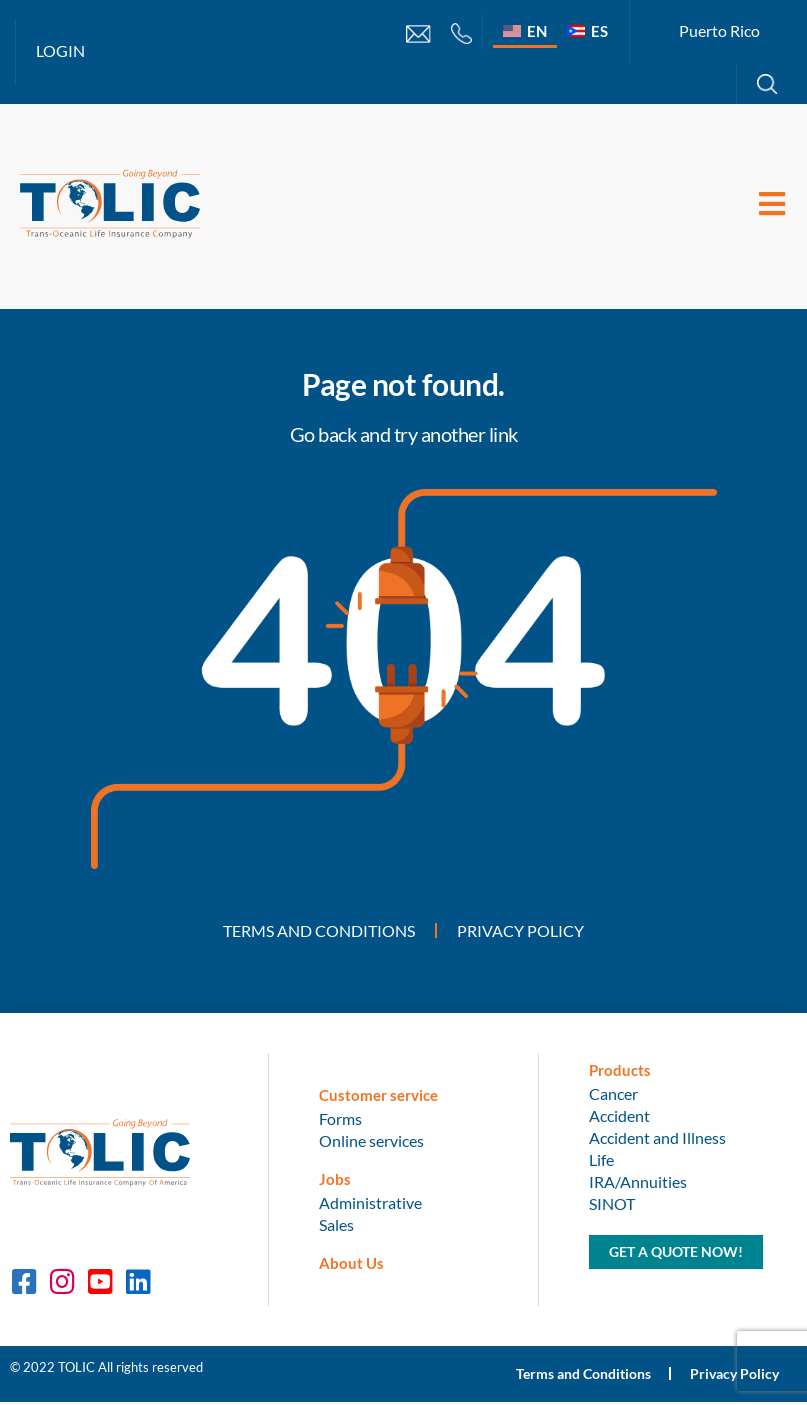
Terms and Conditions (319, 931)
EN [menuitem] (537, 31)
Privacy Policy (520, 931)
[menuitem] (525, 30)
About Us (351, 1265)
